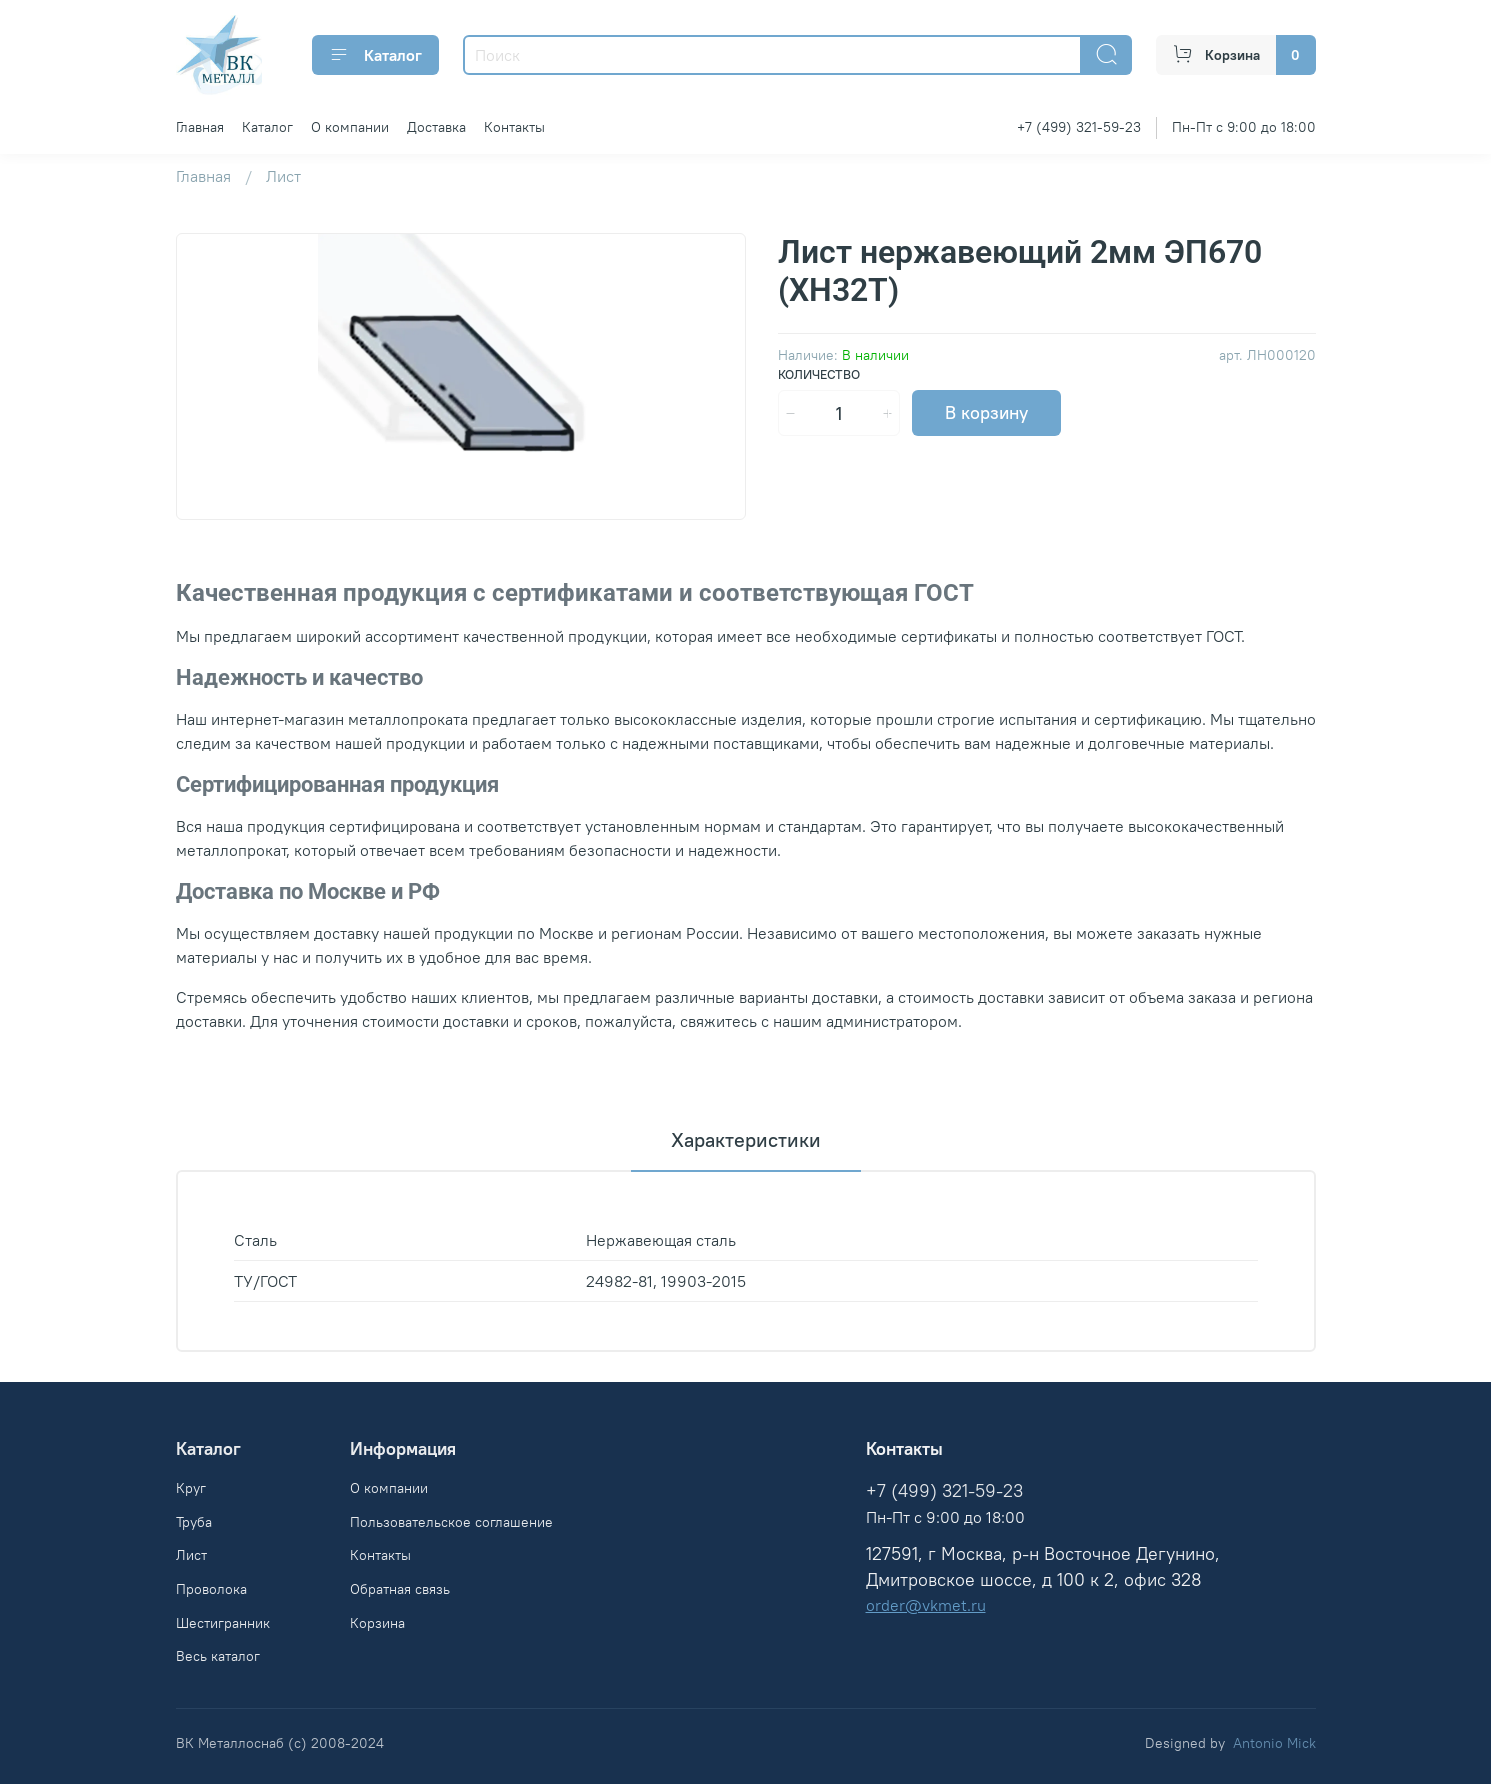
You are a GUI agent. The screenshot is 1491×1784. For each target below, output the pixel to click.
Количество (819, 374)
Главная (200, 127)
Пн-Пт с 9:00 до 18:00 (1244, 127)
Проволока (211, 1589)
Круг (191, 1488)
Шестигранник (223, 1623)
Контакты (514, 127)
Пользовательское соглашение (451, 1522)
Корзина (377, 1623)
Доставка (436, 127)
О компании (350, 127)
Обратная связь (400, 1589)
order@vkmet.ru (926, 1605)
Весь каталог (218, 1656)
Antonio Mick (1274, 1743)
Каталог (375, 55)
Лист (283, 176)
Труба (194, 1522)
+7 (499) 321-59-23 (1079, 127)
